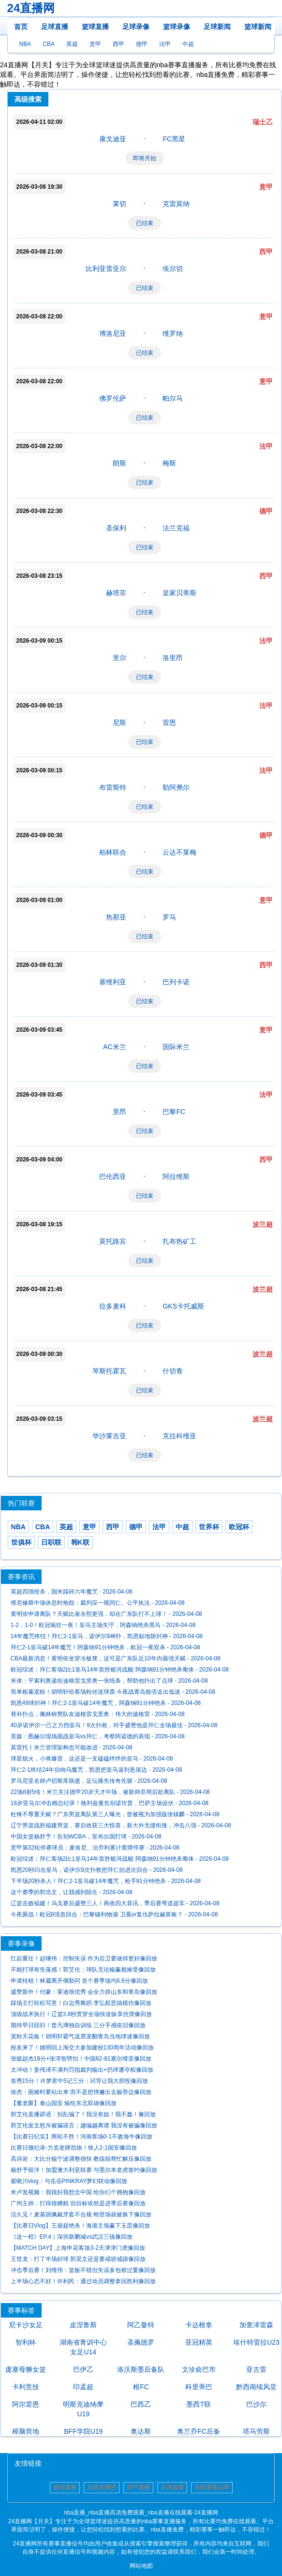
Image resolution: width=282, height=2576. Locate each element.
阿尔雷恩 (25, 2404)
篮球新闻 (257, 26)
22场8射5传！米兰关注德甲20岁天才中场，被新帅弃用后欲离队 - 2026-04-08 (110, 1792)
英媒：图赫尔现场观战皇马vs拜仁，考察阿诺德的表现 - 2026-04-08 (98, 1736)
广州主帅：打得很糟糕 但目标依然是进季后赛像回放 (78, 2203)
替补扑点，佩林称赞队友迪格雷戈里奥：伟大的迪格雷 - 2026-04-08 (98, 1714)
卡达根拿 (198, 2325)
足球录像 (135, 26)
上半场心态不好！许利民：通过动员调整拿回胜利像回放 (83, 2281)
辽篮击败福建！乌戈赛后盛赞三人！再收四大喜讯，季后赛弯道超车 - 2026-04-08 (115, 1903)
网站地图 (141, 2565)
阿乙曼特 (140, 2325)
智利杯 (25, 2342)
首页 (21, 26)
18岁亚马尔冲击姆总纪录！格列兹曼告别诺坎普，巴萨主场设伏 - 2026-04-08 (109, 1803)
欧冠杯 (239, 1527)
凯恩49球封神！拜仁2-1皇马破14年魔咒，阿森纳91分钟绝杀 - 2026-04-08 (106, 1703)
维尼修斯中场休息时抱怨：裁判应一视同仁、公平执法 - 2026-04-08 (98, 1602)
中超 (188, 44)
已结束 (144, 223)
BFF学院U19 (83, 2431)
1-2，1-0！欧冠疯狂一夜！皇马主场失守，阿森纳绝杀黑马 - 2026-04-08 (103, 1625)
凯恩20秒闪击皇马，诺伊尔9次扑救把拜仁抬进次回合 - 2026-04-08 (97, 1870)
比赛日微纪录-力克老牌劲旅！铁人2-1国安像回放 (74, 2147)
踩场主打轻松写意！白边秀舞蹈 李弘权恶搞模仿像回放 (81, 2003)
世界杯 (209, 1527)
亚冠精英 (198, 2342)
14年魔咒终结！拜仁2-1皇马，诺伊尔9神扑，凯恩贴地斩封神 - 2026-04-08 (107, 1636)
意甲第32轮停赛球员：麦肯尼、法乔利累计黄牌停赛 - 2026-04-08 (95, 1847)
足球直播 (54, 26)
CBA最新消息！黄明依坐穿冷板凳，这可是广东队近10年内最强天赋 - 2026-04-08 (116, 1658)
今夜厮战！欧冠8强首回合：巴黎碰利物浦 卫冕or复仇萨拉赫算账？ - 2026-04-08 (114, 1914)
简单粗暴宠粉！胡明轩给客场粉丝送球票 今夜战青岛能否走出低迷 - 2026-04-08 (113, 1691)
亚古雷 (256, 2369)
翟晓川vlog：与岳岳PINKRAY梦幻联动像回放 (69, 2181)
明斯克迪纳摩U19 (83, 2409)
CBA (49, 44)
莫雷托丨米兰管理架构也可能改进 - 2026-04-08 (72, 1747)
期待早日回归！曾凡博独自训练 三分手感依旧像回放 (78, 2025)
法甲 (165, 44)
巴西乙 (141, 2404)
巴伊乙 (83, 2369)
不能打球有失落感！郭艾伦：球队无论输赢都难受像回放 (83, 1969)
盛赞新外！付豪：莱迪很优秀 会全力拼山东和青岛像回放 (84, 1991)
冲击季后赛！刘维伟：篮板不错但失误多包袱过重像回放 (83, 2270)
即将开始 (144, 158)
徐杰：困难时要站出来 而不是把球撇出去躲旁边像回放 (81, 2092)
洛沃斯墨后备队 (140, 2369)
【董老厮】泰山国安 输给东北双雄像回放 (64, 2103)
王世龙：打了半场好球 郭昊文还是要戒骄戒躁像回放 (78, 2259)
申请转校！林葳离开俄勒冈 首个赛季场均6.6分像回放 (79, 1980)
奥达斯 (141, 2431)
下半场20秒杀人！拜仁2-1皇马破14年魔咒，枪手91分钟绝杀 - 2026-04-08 (106, 1881)
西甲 (118, 44)
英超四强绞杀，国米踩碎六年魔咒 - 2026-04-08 (72, 1591)
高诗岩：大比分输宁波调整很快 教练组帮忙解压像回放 (81, 2158)
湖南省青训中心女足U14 (83, 2347)
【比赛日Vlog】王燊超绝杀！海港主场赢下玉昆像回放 (80, 2225)
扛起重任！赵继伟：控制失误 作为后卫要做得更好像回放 (84, 1958)
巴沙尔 (256, 2404)
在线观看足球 (211, 2487)
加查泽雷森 (256, 2325)
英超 (72, 44)
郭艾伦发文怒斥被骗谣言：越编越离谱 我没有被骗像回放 (84, 2125)
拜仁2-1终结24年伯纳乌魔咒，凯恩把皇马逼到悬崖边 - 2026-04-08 (96, 1769)
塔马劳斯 (256, 2431)
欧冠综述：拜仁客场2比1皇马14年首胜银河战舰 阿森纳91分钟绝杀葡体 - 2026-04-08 (120, 1669)
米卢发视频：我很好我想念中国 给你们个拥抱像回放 (78, 2192)
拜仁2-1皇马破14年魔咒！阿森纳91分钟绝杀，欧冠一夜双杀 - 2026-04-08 (105, 1647)
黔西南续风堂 (256, 2387)
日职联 (51, 1542)
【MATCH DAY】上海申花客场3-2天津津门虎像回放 (78, 2248)
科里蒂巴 (198, 2387)
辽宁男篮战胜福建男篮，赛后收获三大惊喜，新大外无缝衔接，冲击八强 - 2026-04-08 (121, 1825)
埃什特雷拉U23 (256, 2342)
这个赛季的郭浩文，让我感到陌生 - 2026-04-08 (72, 1892)
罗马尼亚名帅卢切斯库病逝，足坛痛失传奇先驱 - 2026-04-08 (89, 1781)
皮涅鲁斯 (83, 2325)
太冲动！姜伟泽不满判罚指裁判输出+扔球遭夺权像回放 (82, 2069)
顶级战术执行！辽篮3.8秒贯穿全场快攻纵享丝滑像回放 (81, 2014)
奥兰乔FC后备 (198, 2431)
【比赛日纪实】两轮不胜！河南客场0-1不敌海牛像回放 (81, 2136)
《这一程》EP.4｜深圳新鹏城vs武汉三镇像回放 (72, 2236)
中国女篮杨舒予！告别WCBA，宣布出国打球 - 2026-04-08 (86, 1836)
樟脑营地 (25, 2431)
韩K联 (80, 1542)
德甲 (142, 44)
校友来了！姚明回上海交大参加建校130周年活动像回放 (82, 2047)
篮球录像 (176, 26)
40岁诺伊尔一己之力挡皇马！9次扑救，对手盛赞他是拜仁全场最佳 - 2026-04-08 (114, 1725)
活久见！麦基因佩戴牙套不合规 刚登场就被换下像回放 (81, 2214)
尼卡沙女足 (26, 2325)
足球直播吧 (101, 2487)
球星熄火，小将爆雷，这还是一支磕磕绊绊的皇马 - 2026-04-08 (92, 1758)
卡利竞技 (25, 2387)
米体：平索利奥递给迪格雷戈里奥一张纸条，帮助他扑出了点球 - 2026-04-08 (109, 1680)
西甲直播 (138, 2487)
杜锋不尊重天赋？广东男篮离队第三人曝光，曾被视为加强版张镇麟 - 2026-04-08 (115, 1814)
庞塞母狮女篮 (25, 2369)
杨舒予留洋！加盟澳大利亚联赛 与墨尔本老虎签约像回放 (84, 2170)
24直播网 (31, 8)
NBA (25, 44)
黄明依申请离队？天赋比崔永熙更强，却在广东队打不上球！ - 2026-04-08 (106, 1614)
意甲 (95, 44)
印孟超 (83, 2387)
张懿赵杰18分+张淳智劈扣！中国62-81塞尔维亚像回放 (81, 2058)
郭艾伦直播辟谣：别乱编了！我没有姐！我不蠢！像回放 (83, 2114)
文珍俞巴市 (199, 2369)
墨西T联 (198, 2404)
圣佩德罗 (140, 2342)
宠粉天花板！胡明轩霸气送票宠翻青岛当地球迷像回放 (80, 2036)
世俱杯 (21, 1542)
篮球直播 (95, 26)
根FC (141, 2387)
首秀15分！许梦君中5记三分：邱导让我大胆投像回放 (79, 2081)
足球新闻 (217, 26)
